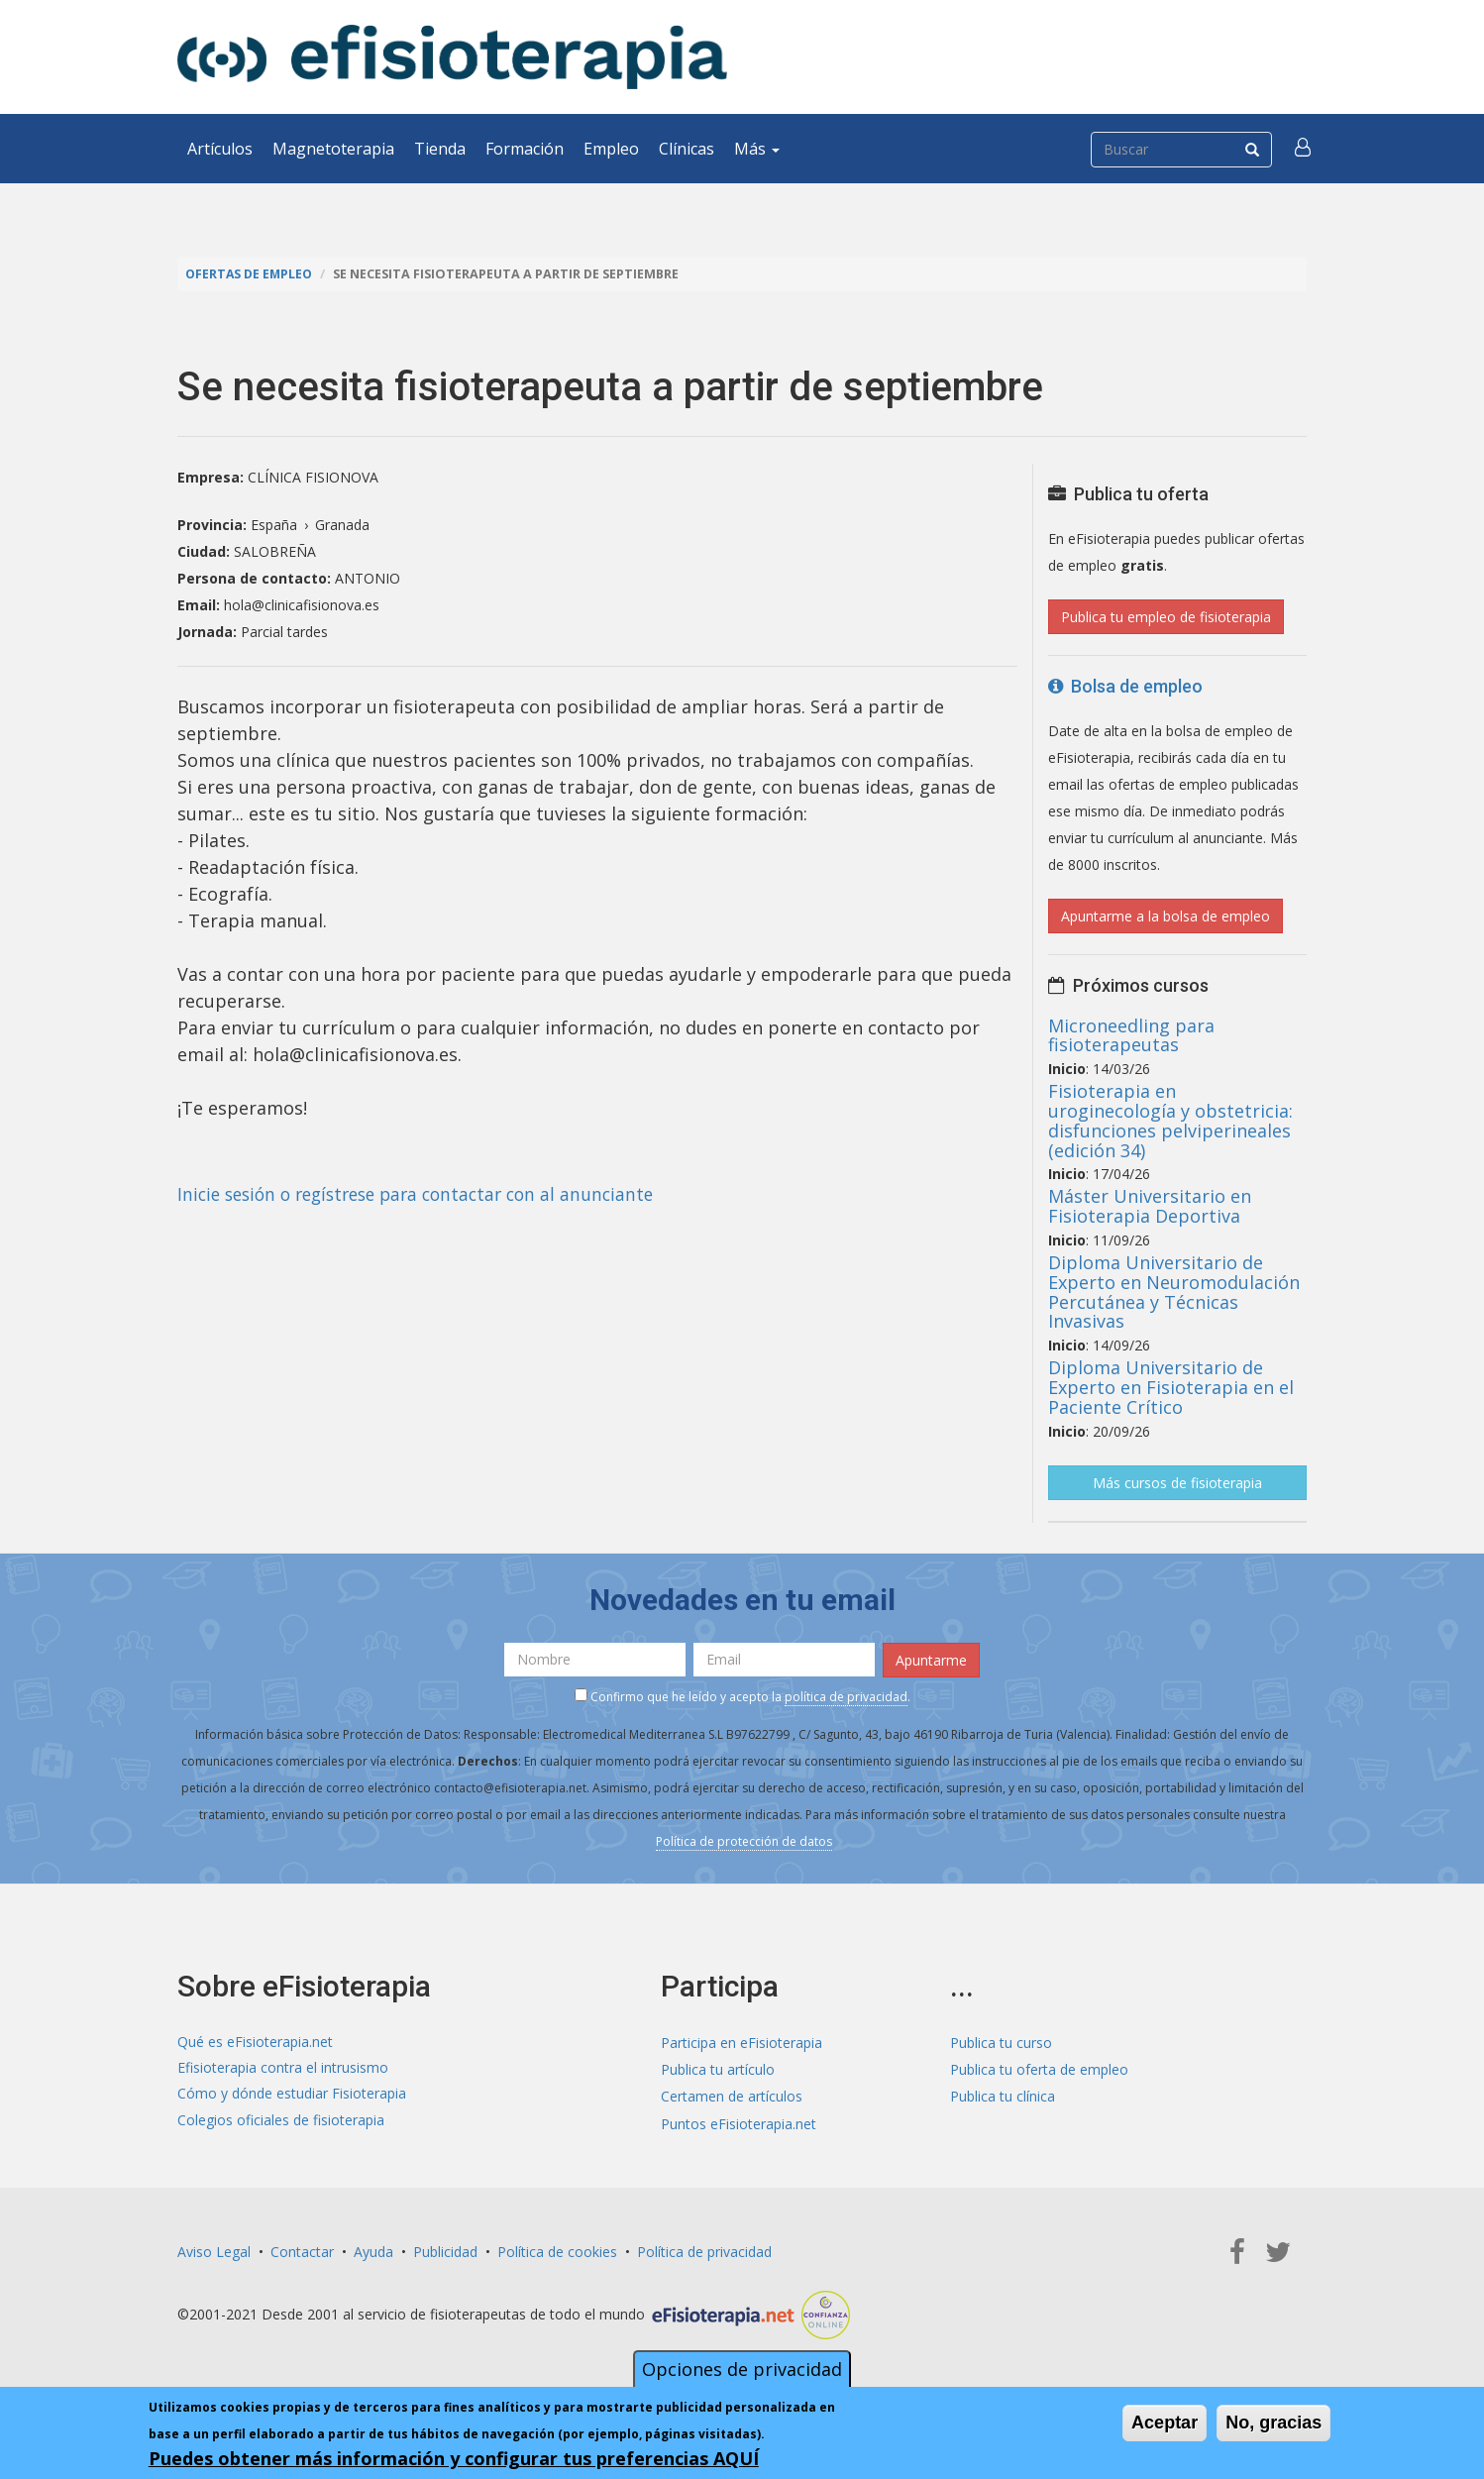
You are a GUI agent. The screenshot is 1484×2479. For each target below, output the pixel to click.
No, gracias (1273, 2422)
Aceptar (1164, 2422)
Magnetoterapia (333, 149)
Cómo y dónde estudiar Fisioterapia (291, 2095)
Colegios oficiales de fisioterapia (280, 2121)
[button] (1304, 148)
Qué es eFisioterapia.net (255, 2041)
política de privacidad (846, 1694)
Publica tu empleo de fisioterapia (1166, 616)
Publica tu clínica (1002, 2095)
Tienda (440, 149)
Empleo (611, 149)
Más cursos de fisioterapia (1177, 1481)
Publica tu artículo (718, 2068)
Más (757, 149)
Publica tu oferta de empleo (1039, 2068)
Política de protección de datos (744, 1839)
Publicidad (445, 2249)
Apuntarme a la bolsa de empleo (1165, 916)
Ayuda (373, 2249)
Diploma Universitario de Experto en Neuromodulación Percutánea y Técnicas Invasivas (1174, 1291)
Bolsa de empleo (1125, 686)
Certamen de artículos (731, 2095)
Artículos (220, 149)
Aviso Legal (214, 2249)
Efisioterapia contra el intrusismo (282, 2068)
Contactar (302, 2249)
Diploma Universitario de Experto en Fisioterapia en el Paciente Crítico (1171, 1387)
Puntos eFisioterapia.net (738, 2121)
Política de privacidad (704, 2249)
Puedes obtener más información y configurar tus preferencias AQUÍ (454, 2458)
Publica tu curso (1001, 2041)
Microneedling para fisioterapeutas (1131, 1034)
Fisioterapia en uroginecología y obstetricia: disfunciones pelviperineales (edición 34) (1170, 1120)
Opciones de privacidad (742, 2369)
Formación (524, 149)
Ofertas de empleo (250, 274)
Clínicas (686, 149)
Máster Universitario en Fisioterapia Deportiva (1149, 1206)
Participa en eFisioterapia (741, 2041)
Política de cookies (557, 2249)
